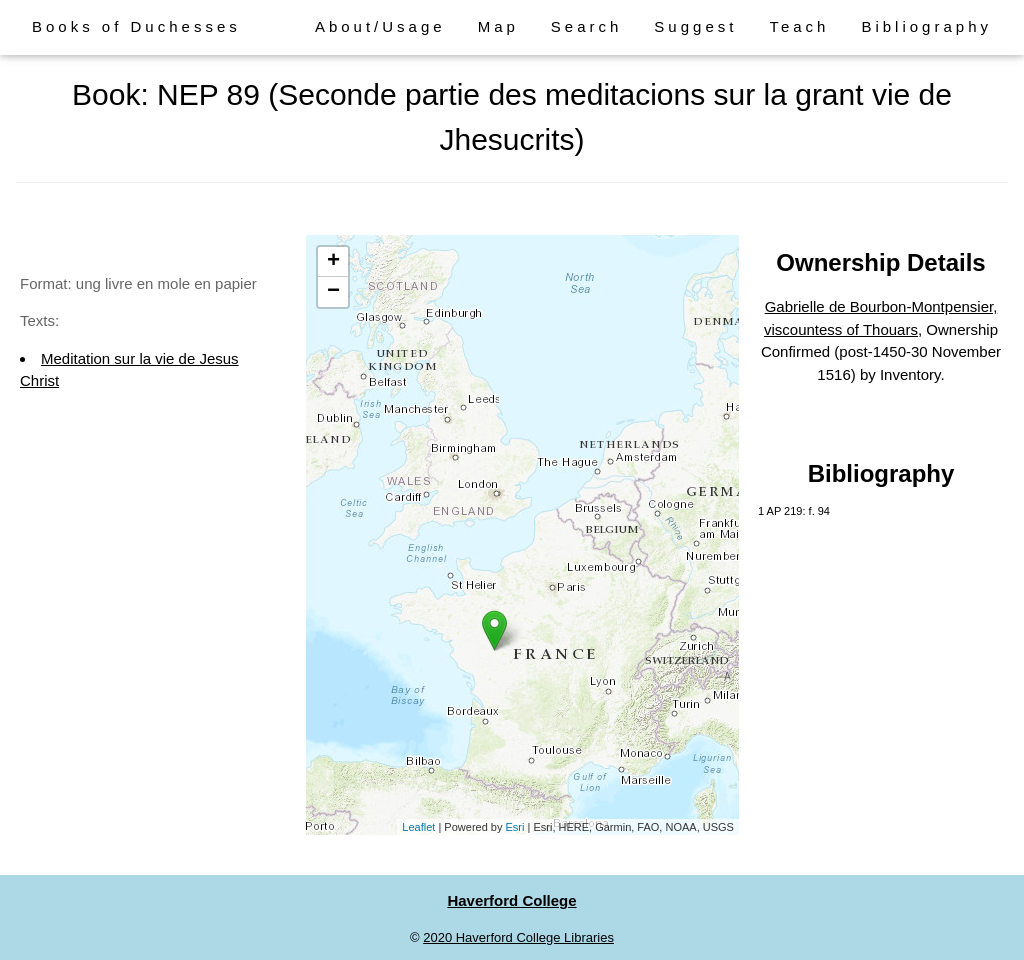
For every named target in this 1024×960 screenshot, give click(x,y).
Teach (799, 26)
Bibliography (926, 26)
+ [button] (333, 262)
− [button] (333, 292)
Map (498, 26)
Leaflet (418, 827)
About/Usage (380, 26)
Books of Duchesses (136, 26)
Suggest (695, 26)
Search (587, 26)
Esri (515, 827)
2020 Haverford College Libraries (518, 937)
